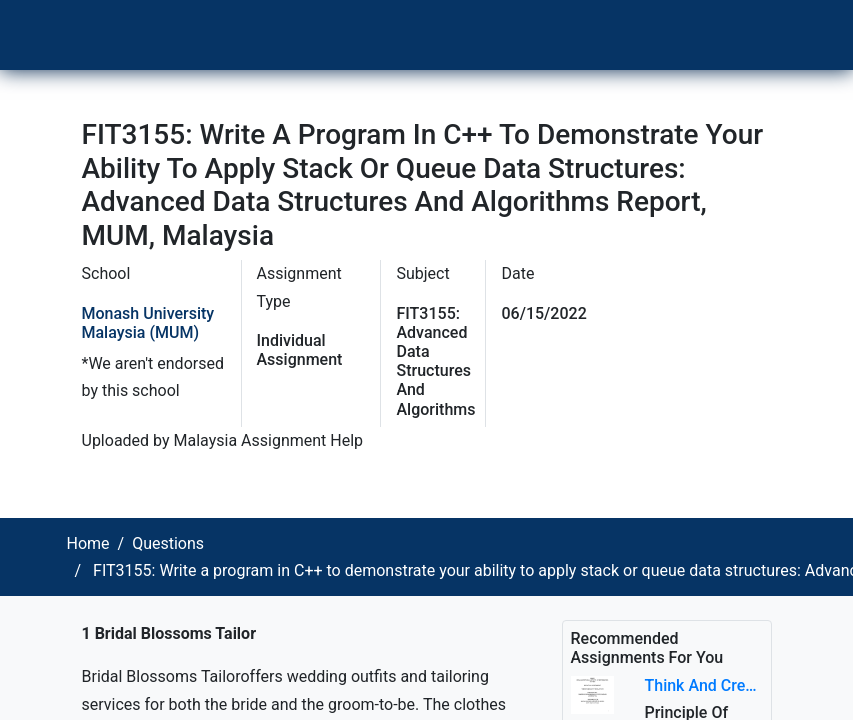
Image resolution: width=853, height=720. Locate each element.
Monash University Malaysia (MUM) (148, 323)
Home (88, 543)
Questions (168, 543)
